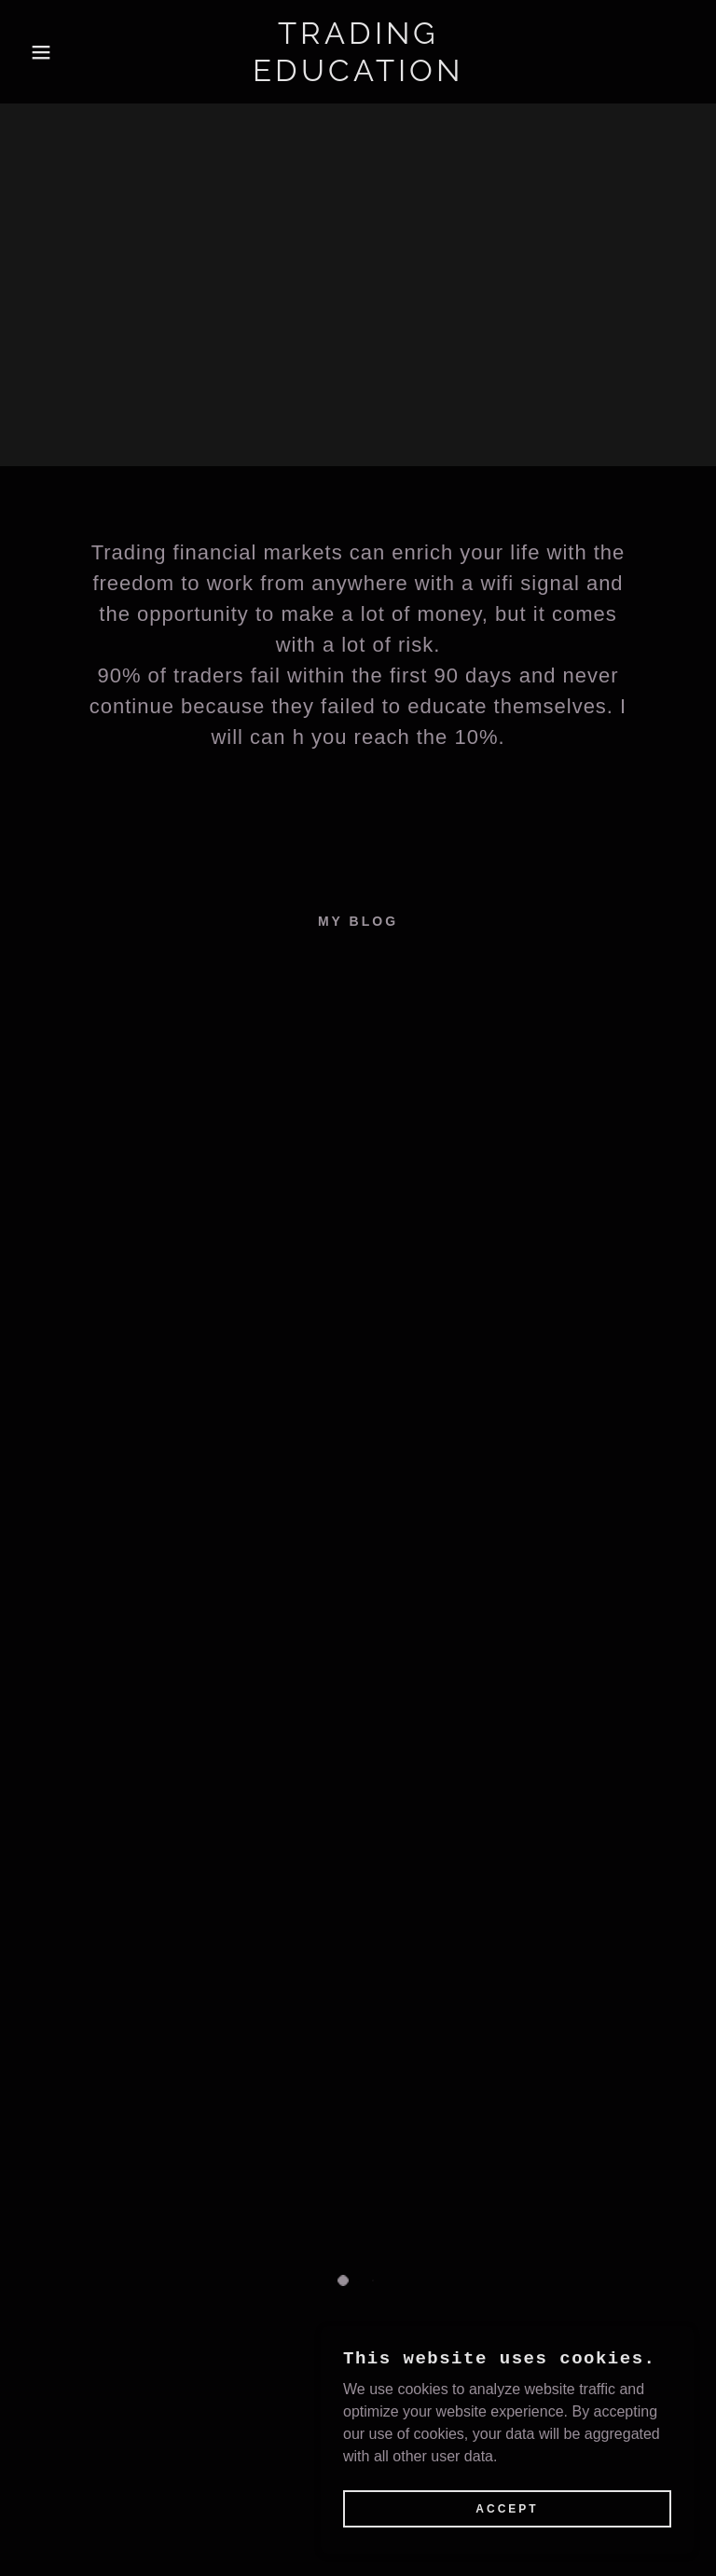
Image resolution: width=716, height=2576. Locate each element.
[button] (35, 52)
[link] (358, 76)
